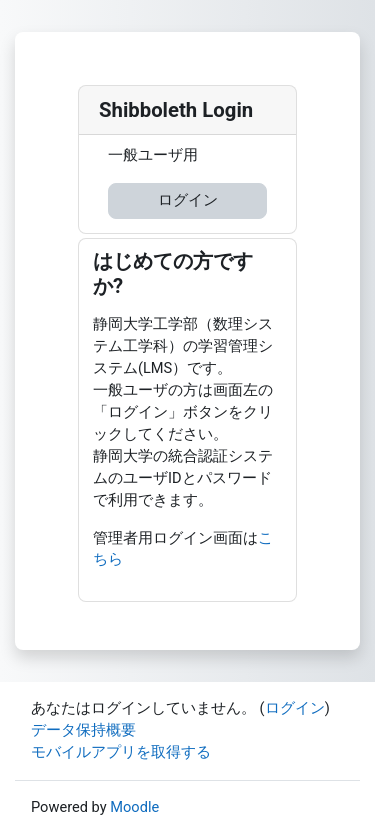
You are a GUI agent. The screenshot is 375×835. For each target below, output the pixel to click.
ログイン (188, 200)
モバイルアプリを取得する (121, 752)
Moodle (134, 807)
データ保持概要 (83, 730)
